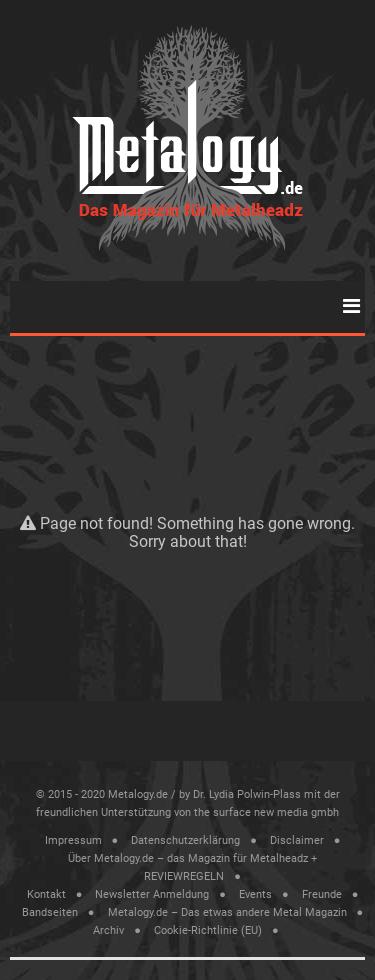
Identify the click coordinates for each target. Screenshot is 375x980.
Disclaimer (297, 840)
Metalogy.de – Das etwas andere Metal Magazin (227, 912)
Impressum (73, 840)
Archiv (108, 930)
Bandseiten (50, 912)
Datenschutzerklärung (185, 840)
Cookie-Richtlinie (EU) (208, 930)
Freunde (322, 894)
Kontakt (46, 894)
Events (255, 894)
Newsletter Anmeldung (152, 894)
